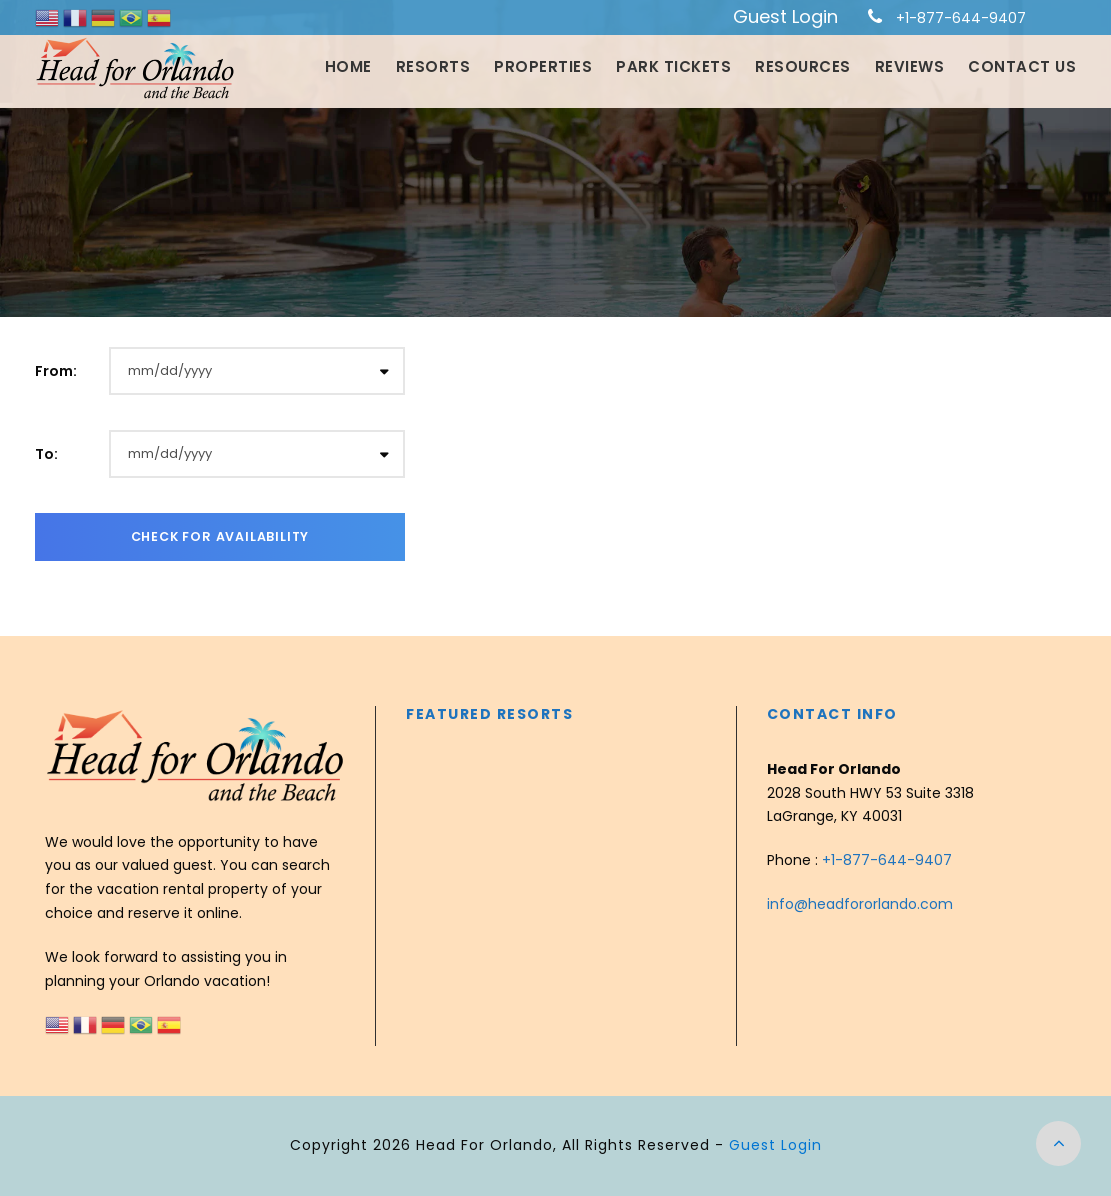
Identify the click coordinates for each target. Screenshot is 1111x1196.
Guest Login (785, 16)
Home (348, 66)
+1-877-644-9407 (961, 18)
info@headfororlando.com (860, 904)
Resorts (433, 66)
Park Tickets (673, 66)
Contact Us (1022, 66)
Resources (803, 66)
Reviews (910, 66)
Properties (543, 66)
